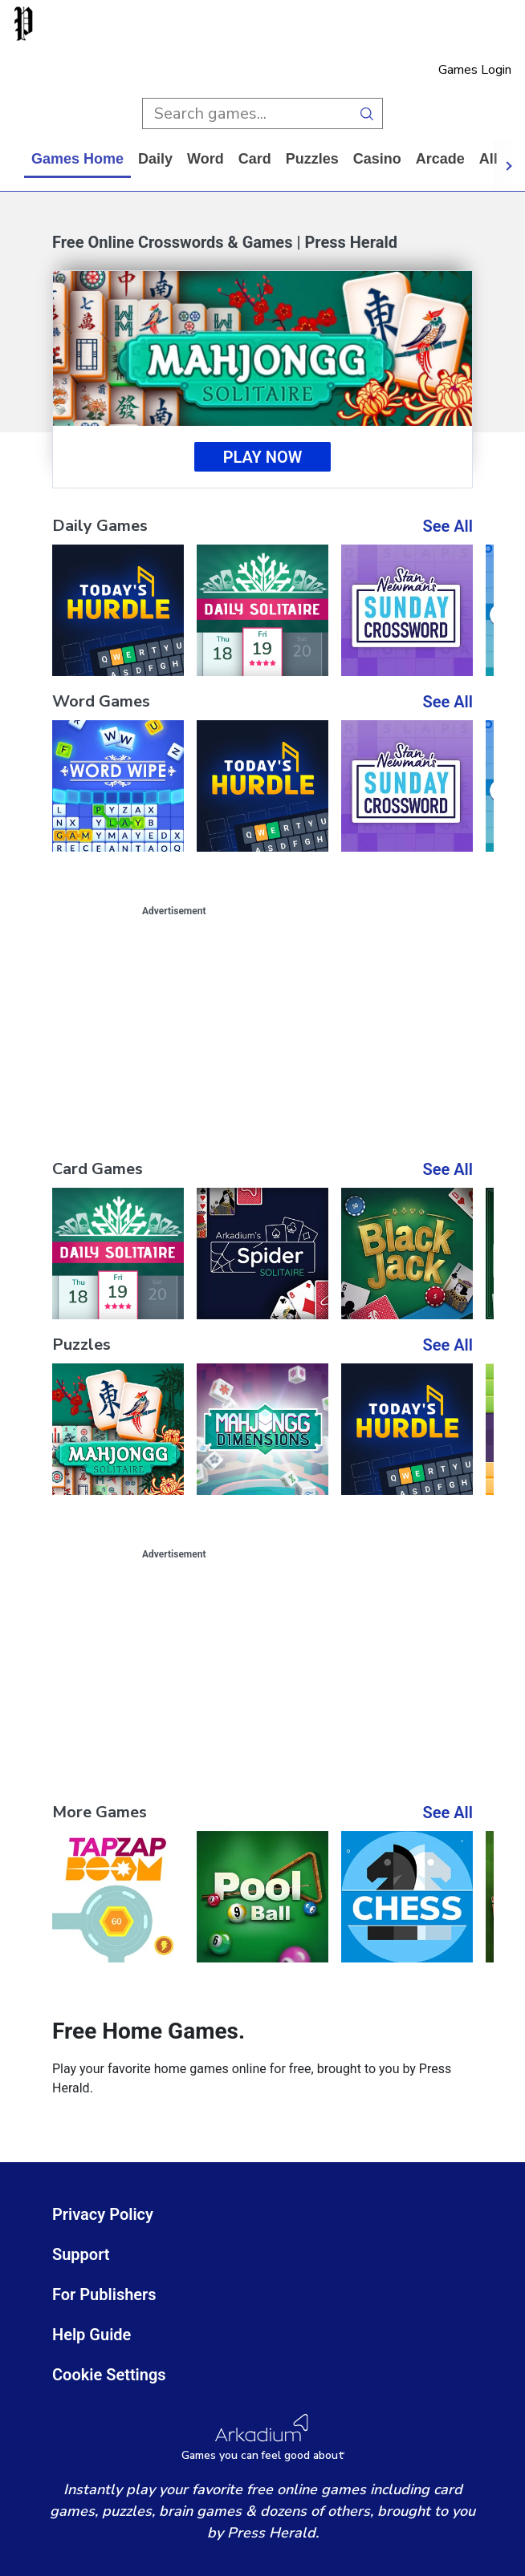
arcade (440, 159)
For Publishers (104, 2294)
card (254, 159)
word (205, 159)
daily (155, 159)
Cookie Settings (109, 2374)
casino (377, 159)
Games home (77, 159)
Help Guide (91, 2334)
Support (81, 2254)
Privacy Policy (102, 2214)
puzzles (312, 159)
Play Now (263, 457)
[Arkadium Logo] (262, 2438)
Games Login (474, 70)
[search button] (367, 113)
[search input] (247, 113)
